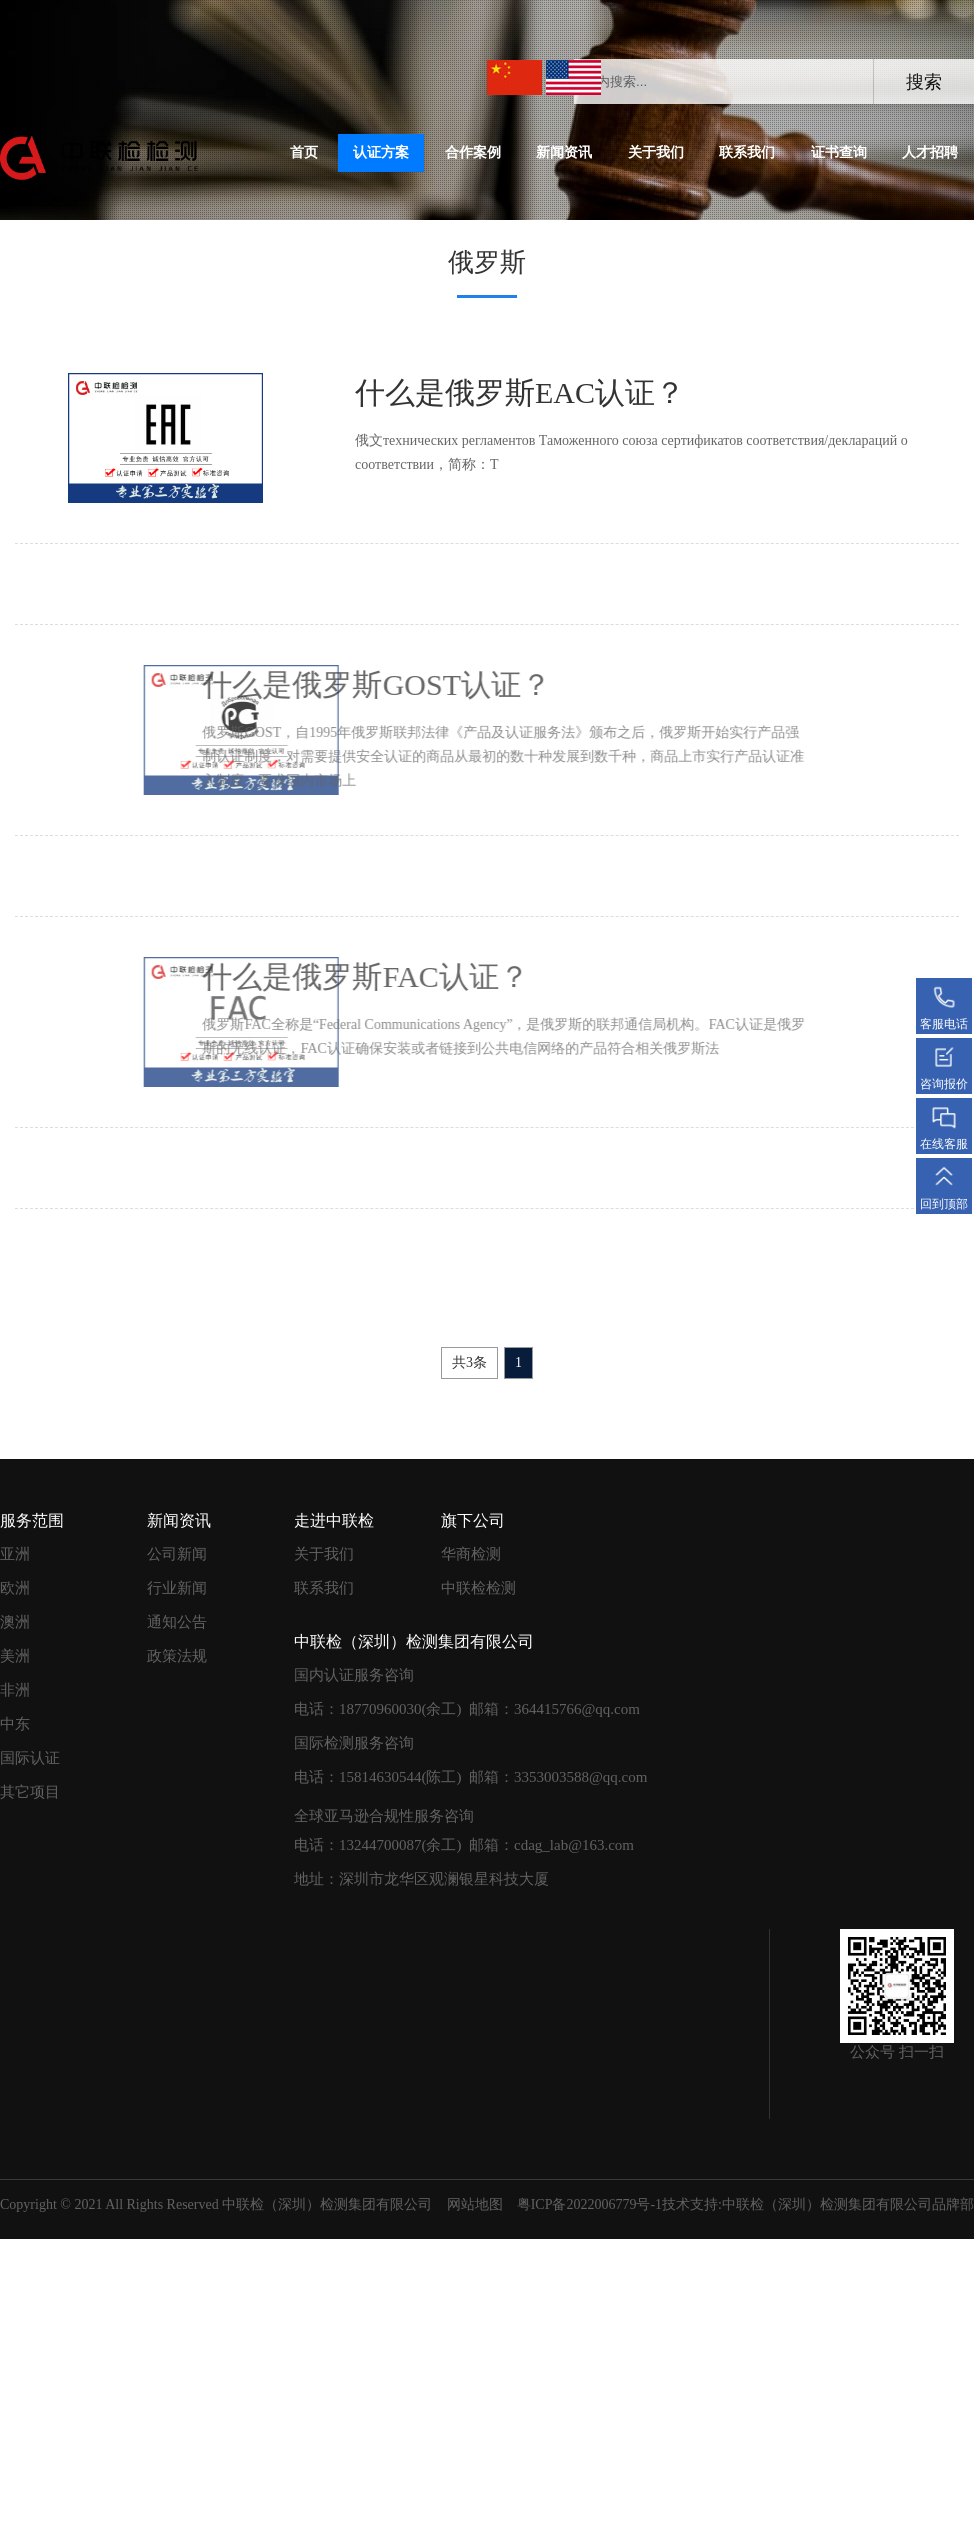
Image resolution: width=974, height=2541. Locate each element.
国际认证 (30, 1758)
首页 (304, 152)
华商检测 (471, 1554)
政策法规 (177, 1656)
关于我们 (656, 152)
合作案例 (473, 152)
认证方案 (381, 152)
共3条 (469, 1362)
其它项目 (30, 1792)
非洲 (15, 1690)
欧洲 (15, 1588)
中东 (15, 1724)
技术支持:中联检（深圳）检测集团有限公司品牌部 (818, 2204)
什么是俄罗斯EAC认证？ (514, 392)
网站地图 (475, 2204)
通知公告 (177, 1622)
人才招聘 (930, 152)
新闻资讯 (564, 152)
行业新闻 (177, 1588)
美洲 (15, 1656)
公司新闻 (177, 1554)
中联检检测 (478, 1588)
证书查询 (839, 152)
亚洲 (15, 1554)
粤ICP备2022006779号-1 (589, 2204)
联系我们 (747, 152)
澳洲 (15, 1622)
